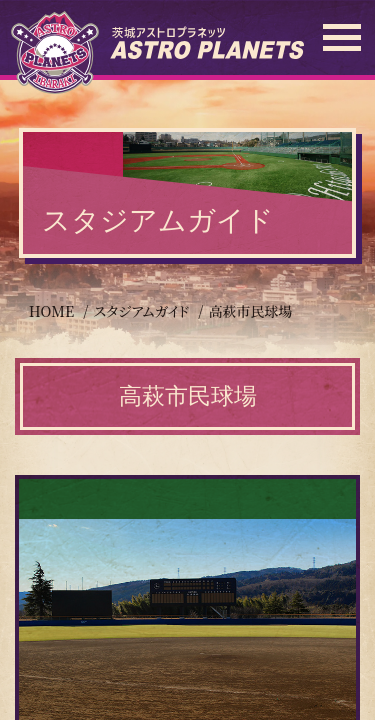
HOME (51, 311)
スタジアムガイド (141, 311)
